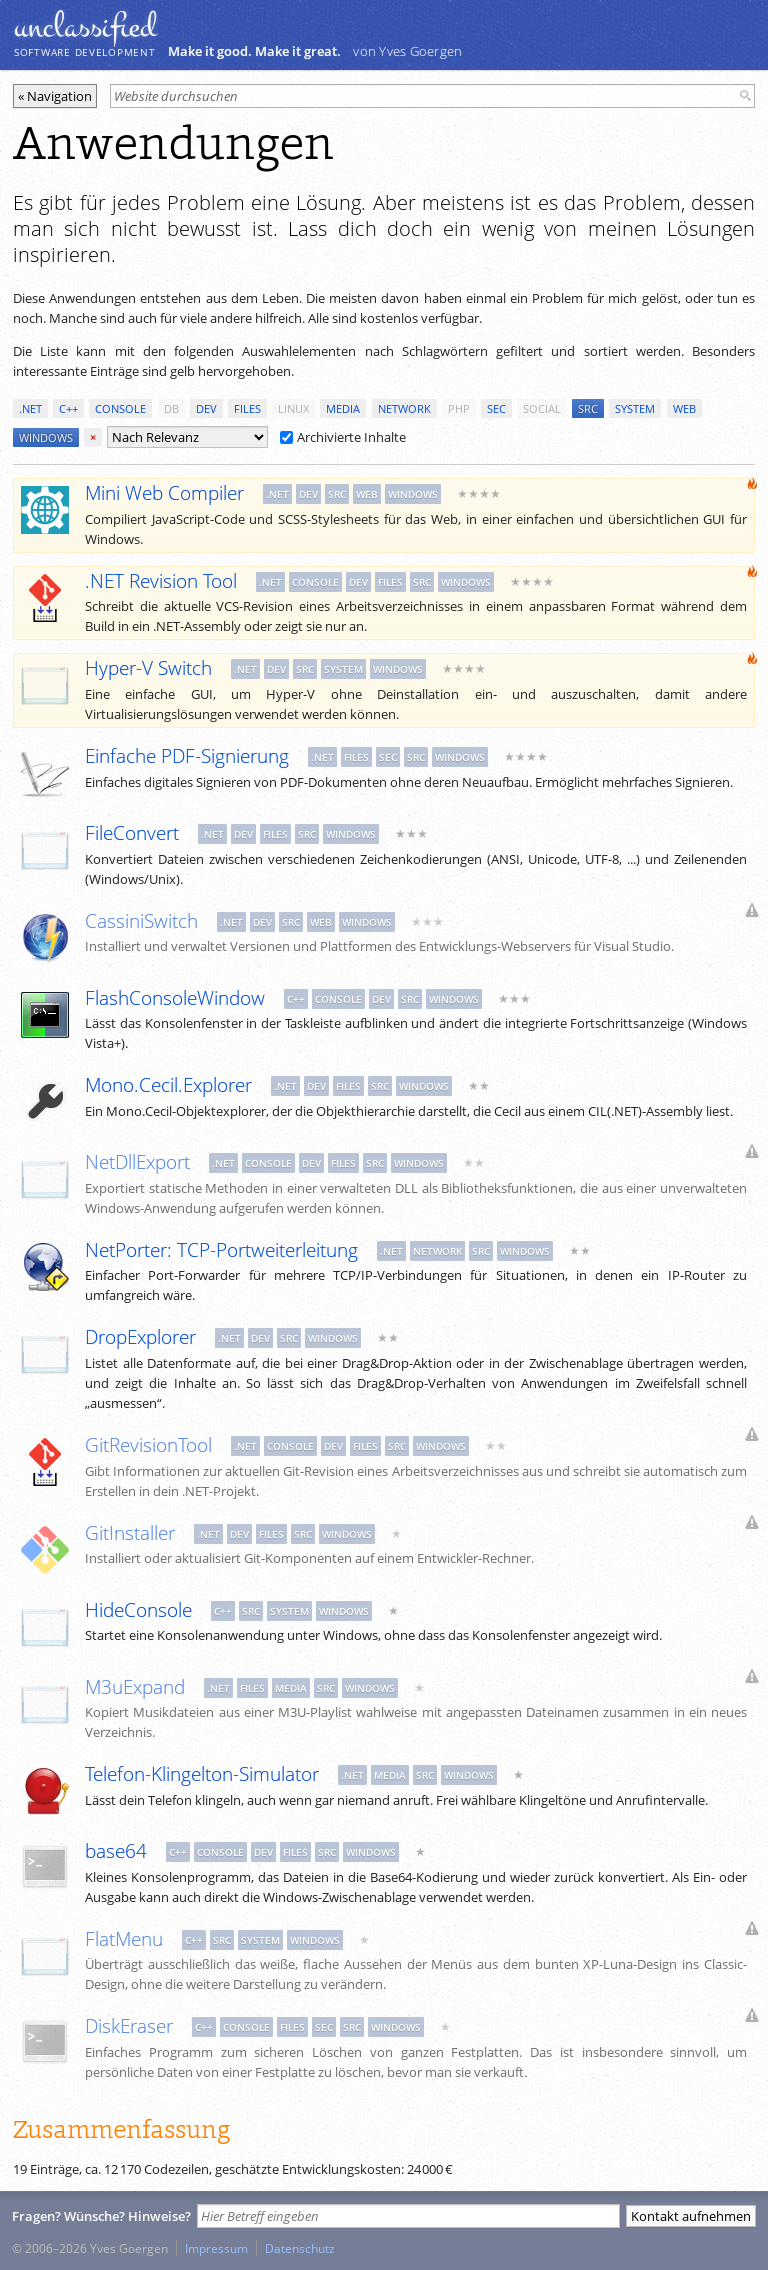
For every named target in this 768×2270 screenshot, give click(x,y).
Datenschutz (300, 2248)
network (404, 408)
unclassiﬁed (85, 27)
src (588, 408)
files (247, 408)
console (120, 408)
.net (30, 408)
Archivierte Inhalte (343, 437)
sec (496, 408)
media (343, 408)
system (635, 408)
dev (206, 408)
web (684, 408)
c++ (68, 408)
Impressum (216, 2248)
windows (46, 437)
